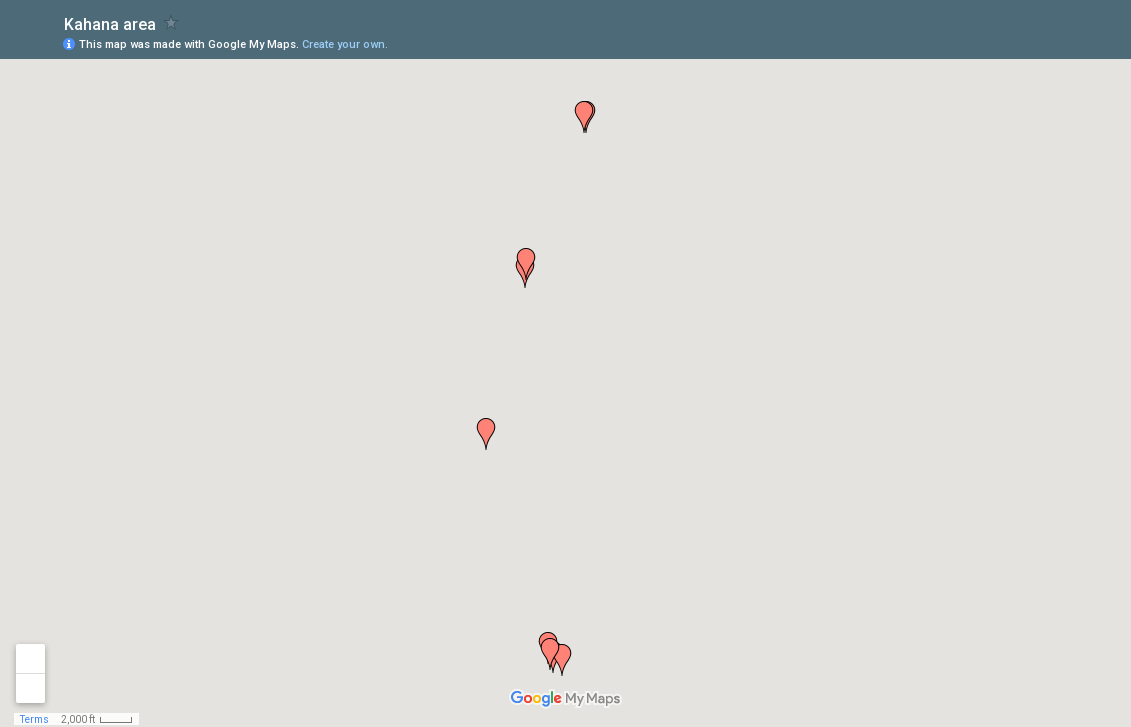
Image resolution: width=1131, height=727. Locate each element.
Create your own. (345, 44)
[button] (486, 434)
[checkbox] (171, 22)
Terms (34, 719)
